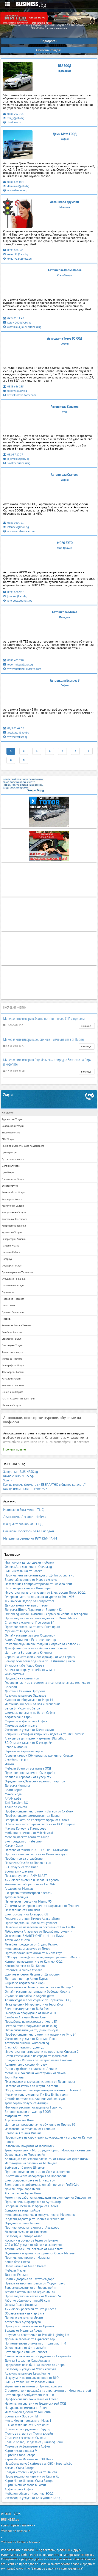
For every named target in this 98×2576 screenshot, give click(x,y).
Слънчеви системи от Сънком (25, 2438)
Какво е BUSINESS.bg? (18, 1476)
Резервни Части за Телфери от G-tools (31, 2206)
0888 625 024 (13, 182)
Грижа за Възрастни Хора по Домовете (23, 1145)
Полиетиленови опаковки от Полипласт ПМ (35, 2343)
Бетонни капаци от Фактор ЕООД (28, 2112)
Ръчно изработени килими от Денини (31, 2069)
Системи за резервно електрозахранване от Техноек (42, 1906)
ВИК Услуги (8, 1139)
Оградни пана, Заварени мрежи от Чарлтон (35, 1781)
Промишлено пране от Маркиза (27, 2257)
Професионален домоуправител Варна (32, 1816)
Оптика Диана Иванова (21, 2305)
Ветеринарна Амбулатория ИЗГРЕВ (29, 2395)
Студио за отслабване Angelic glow (29, 1996)
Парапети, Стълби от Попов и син (28, 1863)
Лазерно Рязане (10, 1245)
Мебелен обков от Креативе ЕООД (29, 2493)
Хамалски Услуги (11, 1378)
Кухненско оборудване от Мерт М (29, 1700)
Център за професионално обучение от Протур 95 (40, 2124)
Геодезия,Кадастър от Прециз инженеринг (34, 2219)
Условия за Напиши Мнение (20, 2542)
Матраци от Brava (17, 2116)
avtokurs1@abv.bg (16, 732)
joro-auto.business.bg (17, 600)
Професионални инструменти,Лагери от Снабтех (39, 1811)
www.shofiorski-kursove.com (22, 669)
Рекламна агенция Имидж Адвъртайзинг (33, 1918)
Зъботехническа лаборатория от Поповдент (35, 2176)
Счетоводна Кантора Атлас (23, 2236)
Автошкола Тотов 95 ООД (64, 338)
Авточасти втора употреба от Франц (30, 1670)
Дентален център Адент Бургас (26, 1979)
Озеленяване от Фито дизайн (25, 2348)
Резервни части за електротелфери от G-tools (37, 1820)
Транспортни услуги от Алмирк (26, 2103)
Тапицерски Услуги (12, 1352)
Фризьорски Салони (13, 1371)
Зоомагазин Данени (19, 1871)
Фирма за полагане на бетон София (30, 1713)
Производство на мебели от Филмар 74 (33, 2296)
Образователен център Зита (24, 2313)
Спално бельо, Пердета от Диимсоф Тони (34, 2442)
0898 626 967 (13, 592)
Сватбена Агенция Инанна (23, 2133)
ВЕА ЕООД (64, 65)
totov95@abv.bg (15, 391)
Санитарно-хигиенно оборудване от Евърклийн (38, 2356)
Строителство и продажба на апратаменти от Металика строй (48, 2390)
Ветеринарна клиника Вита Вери (28, 1588)
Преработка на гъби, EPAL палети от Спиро (35, 2365)
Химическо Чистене (13, 1385)
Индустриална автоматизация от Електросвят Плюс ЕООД (45, 1592)
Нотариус (7, 1258)
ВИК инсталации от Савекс (23, 1571)
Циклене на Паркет (12, 1391)
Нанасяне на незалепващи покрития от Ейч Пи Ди (40, 1927)
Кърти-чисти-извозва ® (21, 2451)
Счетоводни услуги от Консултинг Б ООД (33, 2498)
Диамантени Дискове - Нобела (24, 1517)
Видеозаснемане (11, 1132)
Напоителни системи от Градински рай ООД (35, 2403)
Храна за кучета (16, 1807)
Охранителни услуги (13, 1285)
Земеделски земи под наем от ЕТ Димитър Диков (40, 1661)
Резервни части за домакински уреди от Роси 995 (39, 1597)
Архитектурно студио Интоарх (26, 2064)
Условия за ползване (15, 2531)
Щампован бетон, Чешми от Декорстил (32, 1974)
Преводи (6, 1318)
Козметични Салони (13, 1205)
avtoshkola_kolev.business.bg (22, 327)
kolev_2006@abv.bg (17, 322)
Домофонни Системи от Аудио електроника (36, 1648)
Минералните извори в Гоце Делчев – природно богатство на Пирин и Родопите (48, 1062)
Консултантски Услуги (14, 1212)
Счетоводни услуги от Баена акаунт (29, 1730)
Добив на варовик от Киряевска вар (30, 2339)
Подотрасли (48, 41)
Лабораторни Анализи (14, 1238)
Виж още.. (86, 1025)
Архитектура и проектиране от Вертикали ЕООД (38, 2000)
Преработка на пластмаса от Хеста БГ (31, 2021)
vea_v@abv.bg (13, 118)
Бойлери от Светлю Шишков (25, 2167)
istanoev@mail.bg (16, 527)
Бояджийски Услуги (13, 1125)
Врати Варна (13, 1790)
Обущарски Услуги (12, 1265)
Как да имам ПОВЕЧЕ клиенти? (25, 1489)
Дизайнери (8, 1172)
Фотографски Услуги (13, 1365)
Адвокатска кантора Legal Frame (27, 2373)
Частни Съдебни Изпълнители (18, 1398)
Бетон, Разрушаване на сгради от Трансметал (36, 2056)
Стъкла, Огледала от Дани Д (24, 2047)
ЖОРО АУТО (65, 542)
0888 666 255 (13, 386)
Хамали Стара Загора (19, 2468)
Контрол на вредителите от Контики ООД (33, 1961)
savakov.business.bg (16, 463)
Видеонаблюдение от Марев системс (31, 1580)
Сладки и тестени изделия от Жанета (31, 2472)
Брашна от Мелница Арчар (23, 2330)
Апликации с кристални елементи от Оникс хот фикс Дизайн (47, 2159)
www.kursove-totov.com (19, 395)
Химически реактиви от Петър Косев (30, 2309)
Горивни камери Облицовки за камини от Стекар (39, 1755)
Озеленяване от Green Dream (25, 2266)
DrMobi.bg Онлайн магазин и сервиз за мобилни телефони (46, 1614)
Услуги (8, 1094)
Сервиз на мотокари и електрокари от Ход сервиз (40, 1657)
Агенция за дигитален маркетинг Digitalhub (35, 1738)
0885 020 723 (13, 523)
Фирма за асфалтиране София (26, 1721)
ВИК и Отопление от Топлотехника (29, 2382)
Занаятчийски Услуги (13, 1192)
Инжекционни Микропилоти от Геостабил (34, 2004)
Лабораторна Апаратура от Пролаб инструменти (38, 1931)
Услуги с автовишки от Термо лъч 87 (30, 2292)
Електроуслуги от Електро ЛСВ (26, 1914)
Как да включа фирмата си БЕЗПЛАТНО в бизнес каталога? (44, 1484)
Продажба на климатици (22, 1678)
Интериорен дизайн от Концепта (28, 2412)
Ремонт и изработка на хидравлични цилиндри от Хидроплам (48, 2197)
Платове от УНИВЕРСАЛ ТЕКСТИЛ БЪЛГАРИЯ (36, 1850)
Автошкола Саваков (65, 406)
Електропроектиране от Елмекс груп (30, 2180)
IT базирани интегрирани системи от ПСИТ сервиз (40, 1824)
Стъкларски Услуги (12, 1338)
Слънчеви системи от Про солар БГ (29, 1622)
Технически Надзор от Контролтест (29, 1601)
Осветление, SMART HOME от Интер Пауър (34, 1936)
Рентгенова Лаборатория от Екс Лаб (30, 1884)
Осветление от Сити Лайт (22, 1910)
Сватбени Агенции (12, 1332)
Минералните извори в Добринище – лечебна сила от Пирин (43, 1039)
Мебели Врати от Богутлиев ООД (28, 1768)
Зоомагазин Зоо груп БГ (22, 2416)
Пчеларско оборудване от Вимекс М (30, 2013)
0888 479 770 (13, 660)
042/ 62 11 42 (13, 318)
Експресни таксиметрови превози (28, 1893)
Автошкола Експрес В (64, 680)
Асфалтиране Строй (18, 1717)
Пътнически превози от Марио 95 (28, 1901)
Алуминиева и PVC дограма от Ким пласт (33, 2249)
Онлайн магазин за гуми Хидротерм (30, 1635)
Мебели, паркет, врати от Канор (27, 1837)
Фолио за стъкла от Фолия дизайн (29, 2433)
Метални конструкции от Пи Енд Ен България (36, 2094)
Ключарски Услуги (12, 1199)
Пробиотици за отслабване (24, 1858)
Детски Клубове (11, 1165)
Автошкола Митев (64, 612)
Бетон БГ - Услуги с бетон (22, 1708)
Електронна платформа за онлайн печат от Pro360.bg (42, 2185)
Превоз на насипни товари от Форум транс (35, 2283)
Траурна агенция (16, 1897)
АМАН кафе (13, 1798)
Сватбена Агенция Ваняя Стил (26, 2017)
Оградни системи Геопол (22, 2223)
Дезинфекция (9, 1152)
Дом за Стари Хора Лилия (22, 2189)
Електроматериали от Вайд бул (27, 2009)
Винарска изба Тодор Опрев (24, 1665)
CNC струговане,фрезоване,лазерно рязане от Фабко (42, 1957)
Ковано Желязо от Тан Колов (25, 1966)
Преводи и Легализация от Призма (29, 2326)
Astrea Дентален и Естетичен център (30, 1640)
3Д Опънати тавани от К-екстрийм (28, 1743)
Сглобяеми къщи (16, 1760)
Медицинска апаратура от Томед (27, 1949)
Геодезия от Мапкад (19, 1888)
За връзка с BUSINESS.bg (20, 1472)
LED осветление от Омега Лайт (26, 2425)
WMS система (14, 1674)
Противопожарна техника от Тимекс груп (33, 1953)
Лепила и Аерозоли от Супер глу (28, 1777)
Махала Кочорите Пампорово (25, 1828)
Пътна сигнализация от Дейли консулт (31, 2030)
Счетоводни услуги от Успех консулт (30, 2369)
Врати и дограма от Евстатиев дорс (29, 2279)
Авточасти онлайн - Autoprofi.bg (27, 2043)
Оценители (8, 1292)
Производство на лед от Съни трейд (30, 1773)
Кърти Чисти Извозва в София (25, 2485)
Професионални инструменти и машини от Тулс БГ (40, 2034)
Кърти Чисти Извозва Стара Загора (29, 2481)
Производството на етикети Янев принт (32, 1627)
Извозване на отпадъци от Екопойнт (30, 2129)
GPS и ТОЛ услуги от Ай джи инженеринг (33, 2245)
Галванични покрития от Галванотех (29, 2146)
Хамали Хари (14, 1846)
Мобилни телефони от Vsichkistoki (29, 1833)
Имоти (9, 1764)
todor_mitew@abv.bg (18, 664)
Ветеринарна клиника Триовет (26, 2352)
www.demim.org (15, 190)
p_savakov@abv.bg (16, 459)
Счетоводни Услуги (12, 1345)
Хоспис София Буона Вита (23, 2193)
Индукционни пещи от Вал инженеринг (32, 1704)
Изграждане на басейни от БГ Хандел (31, 2163)
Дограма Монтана (17, 1785)
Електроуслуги (10, 1185)
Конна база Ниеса (17, 2262)
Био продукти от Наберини (23, 1841)
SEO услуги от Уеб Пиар (21, 1867)
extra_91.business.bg (17, 258)
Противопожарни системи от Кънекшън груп (36, 1854)
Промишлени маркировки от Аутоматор (33, 2202)
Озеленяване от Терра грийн (25, 2154)
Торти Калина (14, 2077)
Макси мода (13, 1794)
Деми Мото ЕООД (65, 134)
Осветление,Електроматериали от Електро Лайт (38, 1584)
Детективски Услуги (13, 1159)
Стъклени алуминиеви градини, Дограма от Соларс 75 (42, 1644)
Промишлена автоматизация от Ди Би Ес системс (39, 1575)
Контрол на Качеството (14, 1219)
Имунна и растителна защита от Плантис (33, 2107)
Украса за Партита (12, 1358)
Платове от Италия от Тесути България (31, 2086)
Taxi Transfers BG (16, 1803)
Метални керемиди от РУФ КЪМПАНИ (30, 1538)
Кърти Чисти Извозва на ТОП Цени (29, 2459)
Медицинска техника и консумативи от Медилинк (40, 2215)
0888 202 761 (13, 114)
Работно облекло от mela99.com (27, 2300)
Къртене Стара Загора (20, 2455)
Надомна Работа (11, 1252)
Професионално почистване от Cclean (31, 2399)
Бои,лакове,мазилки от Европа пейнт (30, 2288)
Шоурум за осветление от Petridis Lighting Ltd (37, 2335)
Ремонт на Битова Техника (16, 1325)
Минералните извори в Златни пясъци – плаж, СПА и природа (44, 1018)
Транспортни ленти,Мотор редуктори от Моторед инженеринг (48, 2150)
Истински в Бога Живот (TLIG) (23, 1510)
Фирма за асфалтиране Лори (25, 1983)
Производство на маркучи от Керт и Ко (32, 2476)
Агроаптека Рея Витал (20, 2120)
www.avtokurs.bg (15, 737)
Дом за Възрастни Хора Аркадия (27, 2360)
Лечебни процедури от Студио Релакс (31, 1944)
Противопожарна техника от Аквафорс (32, 2227)
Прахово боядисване (13, 1312)
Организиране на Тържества (17, 1272)
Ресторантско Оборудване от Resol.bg (31, 2026)
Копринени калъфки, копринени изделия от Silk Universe (44, 1734)
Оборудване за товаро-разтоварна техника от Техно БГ (43, 2090)
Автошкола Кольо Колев (65, 270)
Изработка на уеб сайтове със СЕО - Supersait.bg (38, 2463)
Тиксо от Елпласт (16, 2275)
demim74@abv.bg (16, 186)
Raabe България (16, 1747)
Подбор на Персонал (13, 1298)
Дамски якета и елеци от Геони (26, 1605)
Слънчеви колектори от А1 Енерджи (28, 1531)
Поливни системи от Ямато (24, 2318)
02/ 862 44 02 (13, 728)
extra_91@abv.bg (15, 254)
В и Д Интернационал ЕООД (22, 1524)
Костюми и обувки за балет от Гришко (31, 2240)
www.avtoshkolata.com (19, 531)
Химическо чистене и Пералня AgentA (32, 1880)
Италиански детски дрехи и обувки (29, 1562)
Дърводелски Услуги (13, 1179)
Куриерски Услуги (12, 1232)
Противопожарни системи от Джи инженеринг (37, 2172)
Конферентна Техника (14, 1225)
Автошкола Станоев (64, 474)
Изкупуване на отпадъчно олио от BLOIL (33, 2378)
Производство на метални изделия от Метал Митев (41, 1618)
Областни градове (49, 50)
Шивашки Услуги (11, 1405)
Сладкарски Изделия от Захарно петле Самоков (38, 2060)
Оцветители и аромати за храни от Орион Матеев (40, 2253)
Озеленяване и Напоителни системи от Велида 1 (39, 1987)
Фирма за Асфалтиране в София (27, 2446)
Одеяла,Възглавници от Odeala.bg (28, 1567)
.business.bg (12, 122)
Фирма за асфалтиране (21, 1725)
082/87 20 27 (13, 454)
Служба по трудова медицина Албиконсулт (35, 2099)
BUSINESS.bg (10, 2519)
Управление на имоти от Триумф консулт (33, 2386)
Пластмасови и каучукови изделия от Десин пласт (40, 2082)
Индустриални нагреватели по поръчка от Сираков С (42, 2052)
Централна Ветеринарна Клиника (28, 1652)
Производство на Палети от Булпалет (31, 1923)
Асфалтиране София (19, 2489)
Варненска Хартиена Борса (24, 1751)
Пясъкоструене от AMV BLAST (26, 1876)
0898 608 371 (13, 250)
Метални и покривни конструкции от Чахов (35, 2073)
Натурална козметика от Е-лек (26, 2408)
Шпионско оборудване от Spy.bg (27, 2429)
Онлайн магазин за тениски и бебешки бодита (37, 1991)
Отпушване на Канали (14, 1278)
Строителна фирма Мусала (23, 1970)
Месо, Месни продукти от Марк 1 (28, 2421)
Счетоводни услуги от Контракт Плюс (31, 2039)
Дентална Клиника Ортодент (25, 1691)
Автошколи (8, 1112)
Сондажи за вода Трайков (22, 2210)
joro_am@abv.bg (15, 596)
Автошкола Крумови (64, 202)
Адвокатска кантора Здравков (25, 1695)
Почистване (8, 1305)
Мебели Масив (15, 2270)
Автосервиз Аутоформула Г (24, 2322)
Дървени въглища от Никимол (26, 2232)
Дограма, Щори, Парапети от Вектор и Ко (33, 1610)
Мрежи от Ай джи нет (20, 1631)
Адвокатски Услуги (12, 1119)
